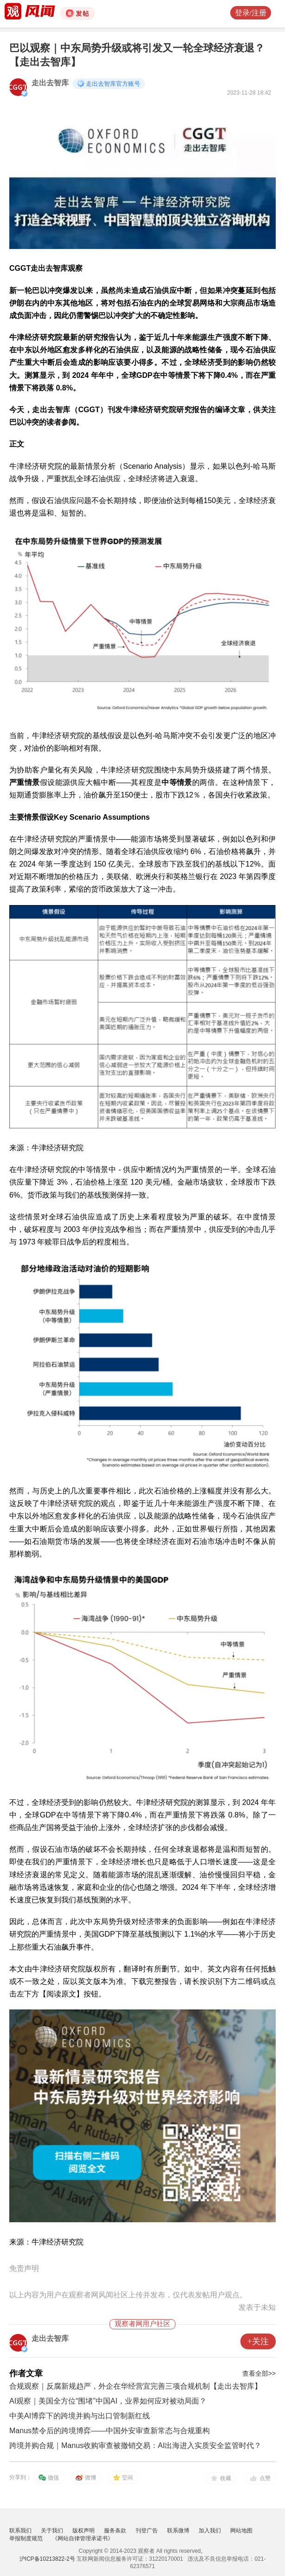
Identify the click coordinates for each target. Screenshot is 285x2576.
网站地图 (241, 2530)
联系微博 (178, 2530)
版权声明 (83, 2530)
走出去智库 (50, 83)
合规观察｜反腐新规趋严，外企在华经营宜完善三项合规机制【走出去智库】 (135, 2386)
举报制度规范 (26, 2538)
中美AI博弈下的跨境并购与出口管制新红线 (79, 2416)
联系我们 (20, 2530)
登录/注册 (250, 13)
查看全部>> (259, 2373)
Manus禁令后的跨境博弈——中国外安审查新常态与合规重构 (109, 2431)
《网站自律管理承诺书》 (82, 2538)
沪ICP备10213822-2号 (47, 2559)
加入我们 (210, 2530)
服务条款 (115, 2530)
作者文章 (26, 2373)
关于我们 (52, 2530)
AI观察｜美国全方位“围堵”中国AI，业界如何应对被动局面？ (108, 2401)
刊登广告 (147, 2530)
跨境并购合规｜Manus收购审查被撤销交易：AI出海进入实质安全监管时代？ (135, 2445)
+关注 (258, 2341)
